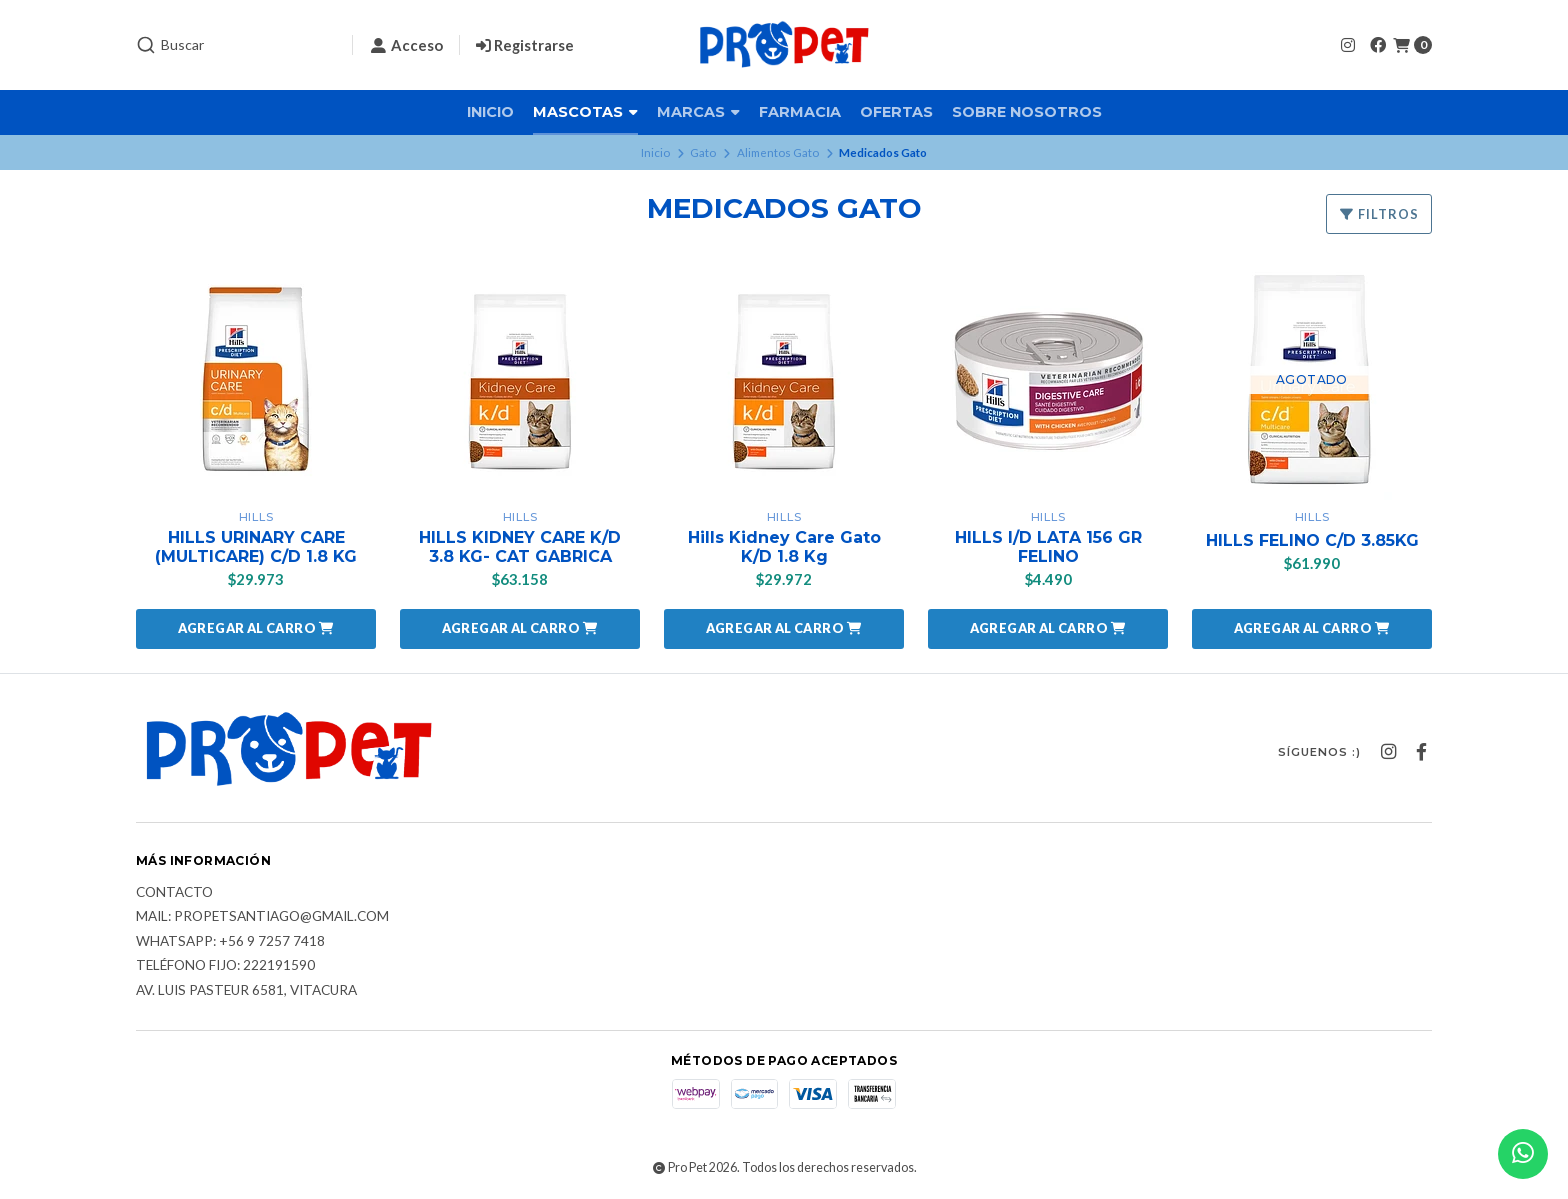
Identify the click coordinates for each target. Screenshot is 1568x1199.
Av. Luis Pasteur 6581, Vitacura (246, 991)
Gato (703, 152)
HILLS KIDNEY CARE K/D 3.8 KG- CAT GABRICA (520, 547)
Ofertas (896, 112)
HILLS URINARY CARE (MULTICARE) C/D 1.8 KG (256, 547)
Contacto (174, 893)
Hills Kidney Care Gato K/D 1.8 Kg (784, 547)
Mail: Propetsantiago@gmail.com (262, 917)
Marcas (698, 112)
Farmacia (800, 112)
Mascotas (585, 112)
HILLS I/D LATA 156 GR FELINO (1048, 547)
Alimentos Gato (778, 152)
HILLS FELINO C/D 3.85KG (1312, 540)
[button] (256, 629)
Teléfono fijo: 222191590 (225, 966)
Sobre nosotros (1027, 112)
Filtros (1379, 214)
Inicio (490, 112)
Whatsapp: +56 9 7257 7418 (230, 942)
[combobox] (236, 45)
